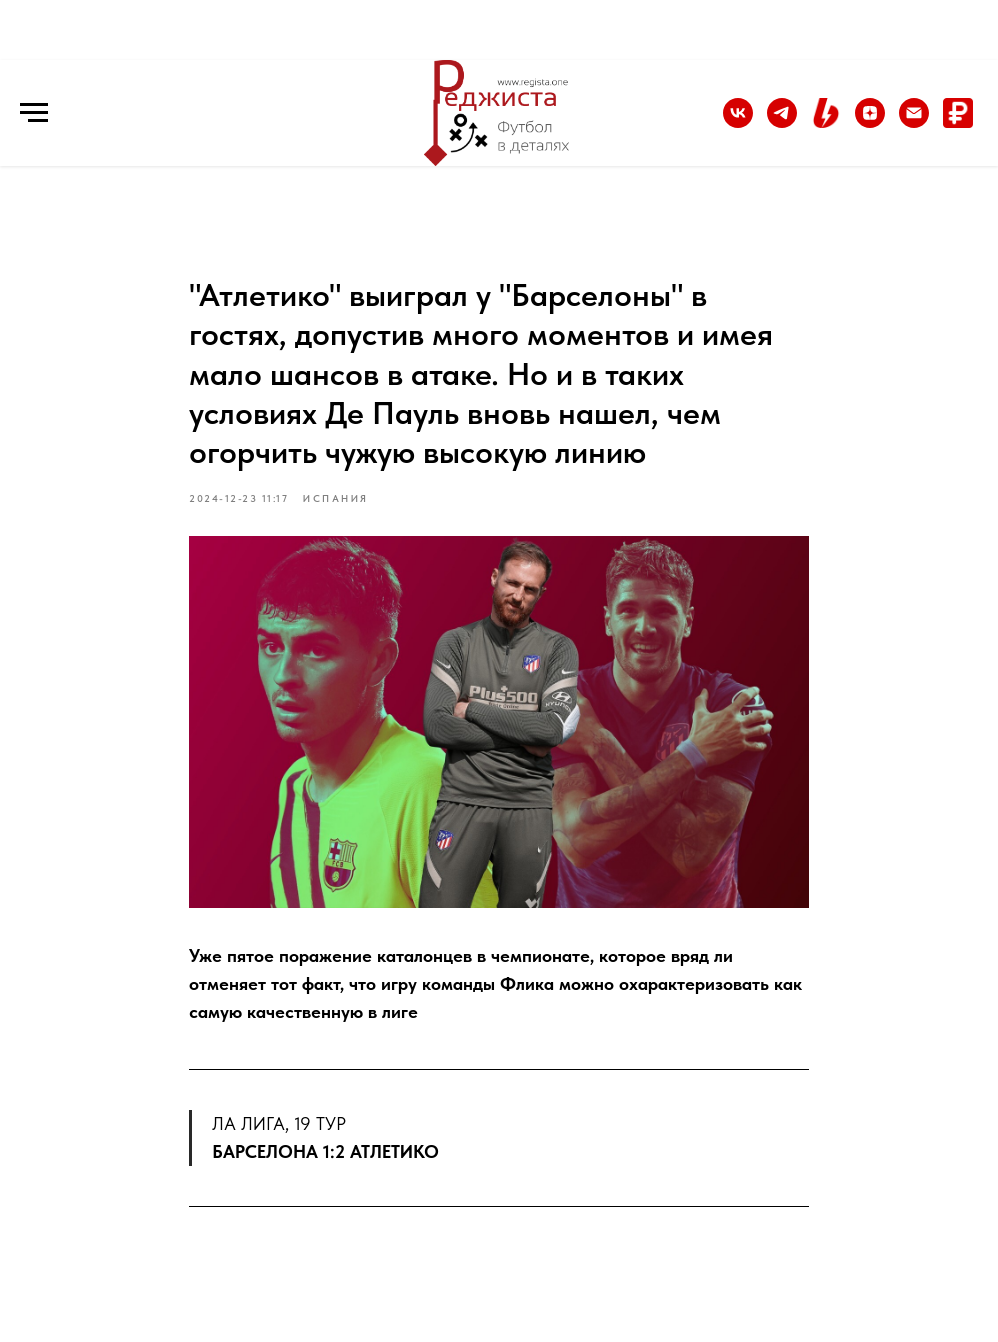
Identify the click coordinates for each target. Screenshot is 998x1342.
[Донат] (958, 122)
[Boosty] (826, 122)
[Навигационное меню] (34, 113)
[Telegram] (782, 122)
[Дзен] (870, 122)
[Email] (914, 122)
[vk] (738, 122)
